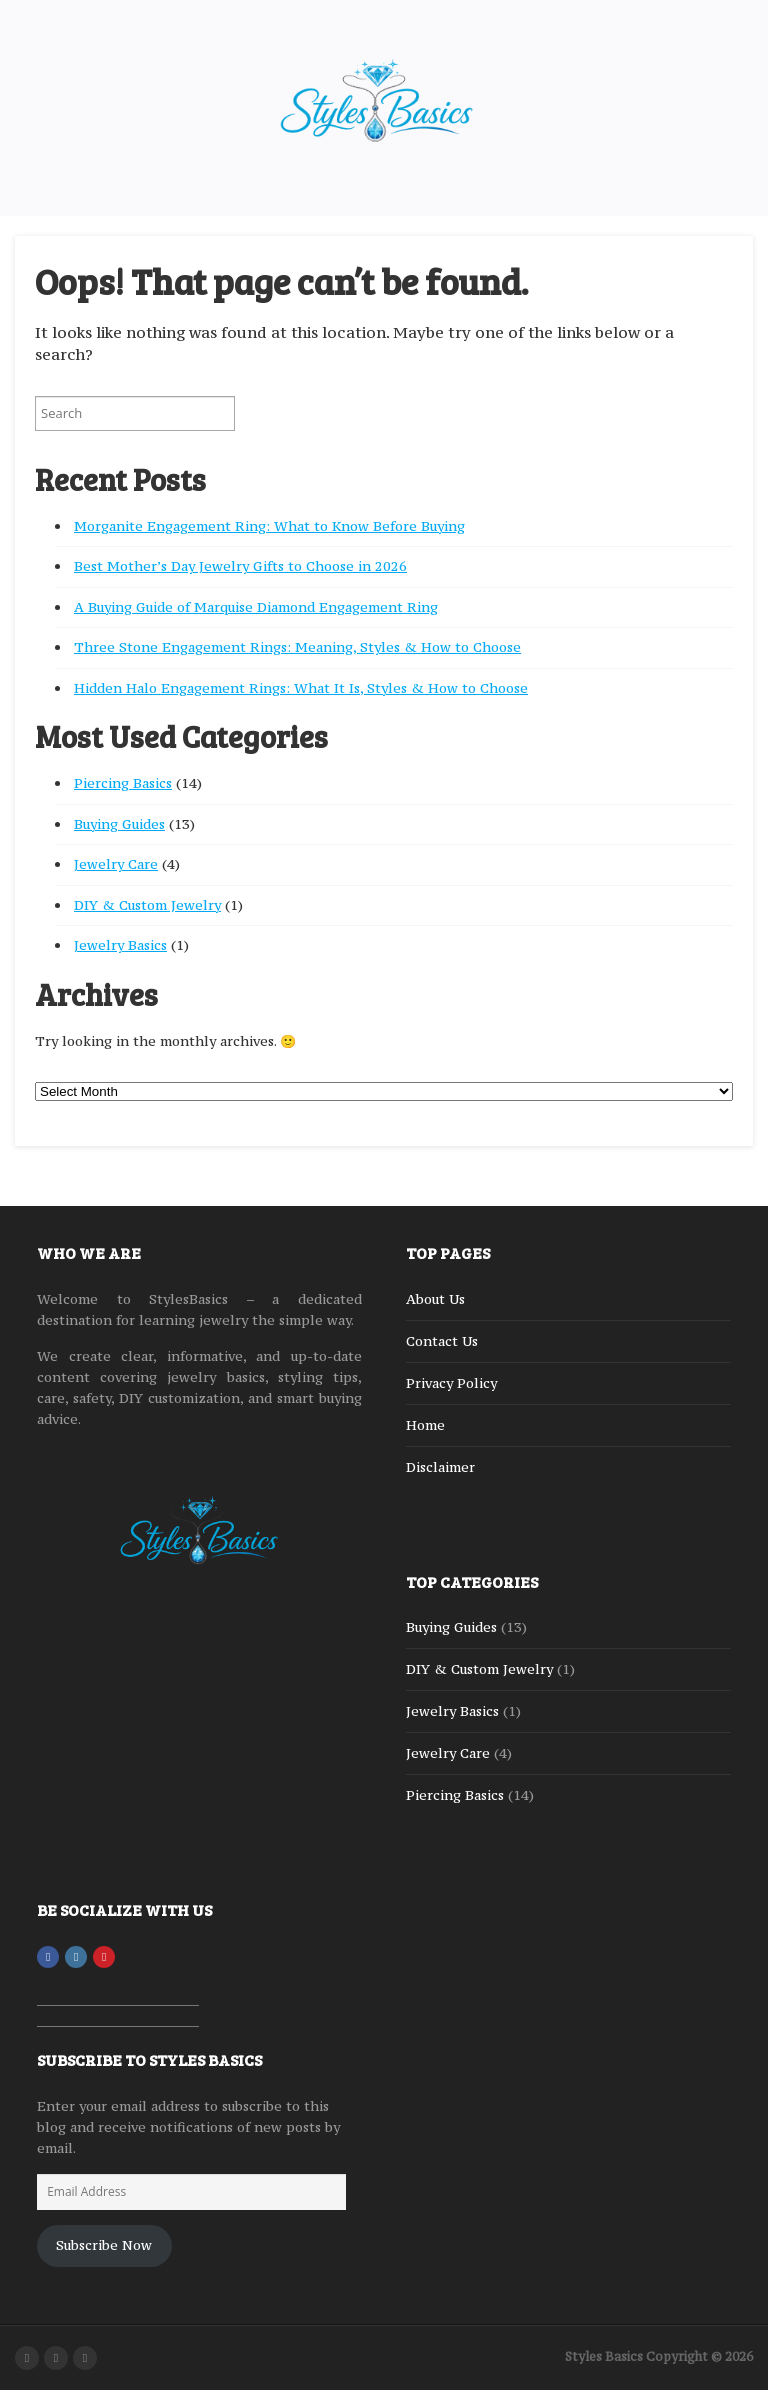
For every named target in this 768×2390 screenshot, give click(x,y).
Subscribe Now (104, 2245)
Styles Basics (604, 2356)
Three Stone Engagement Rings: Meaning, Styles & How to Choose (297, 647)
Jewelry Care (116, 864)
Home (425, 1425)
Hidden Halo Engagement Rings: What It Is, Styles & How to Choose (301, 688)
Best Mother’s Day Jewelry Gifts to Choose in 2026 (240, 566)
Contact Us (442, 1341)
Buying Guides (119, 824)
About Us (435, 1299)
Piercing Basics (123, 783)
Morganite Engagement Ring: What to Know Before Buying (269, 526)
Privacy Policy (451, 1383)
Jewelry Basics (120, 945)
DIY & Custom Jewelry (147, 905)
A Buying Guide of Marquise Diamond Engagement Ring (256, 607)
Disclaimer (440, 1467)
